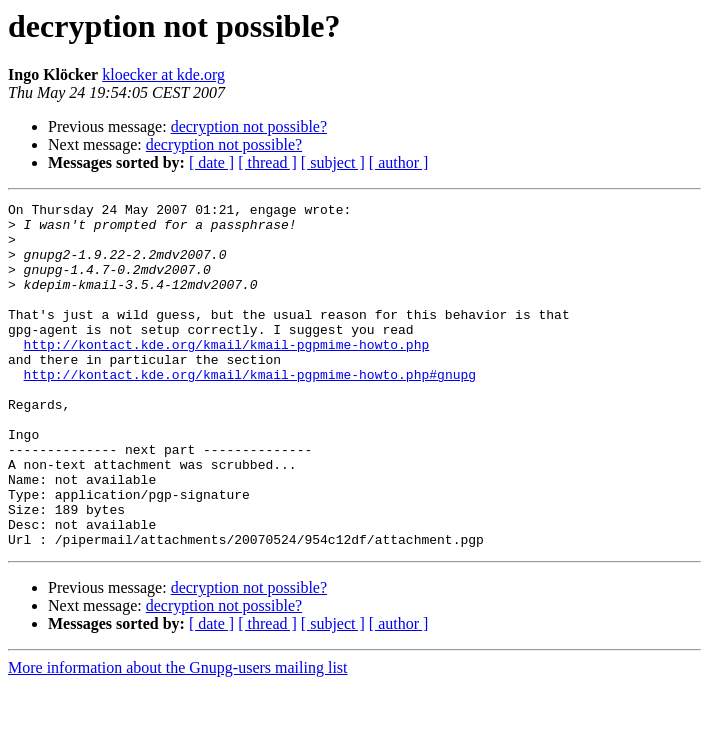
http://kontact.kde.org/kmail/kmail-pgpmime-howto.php (227, 374)
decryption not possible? (249, 126)
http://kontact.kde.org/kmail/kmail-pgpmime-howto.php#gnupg (250, 410)
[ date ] (211, 162)
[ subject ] (333, 162)
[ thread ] (267, 162)
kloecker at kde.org (163, 74)
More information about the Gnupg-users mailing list (178, 736)
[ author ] (399, 162)
